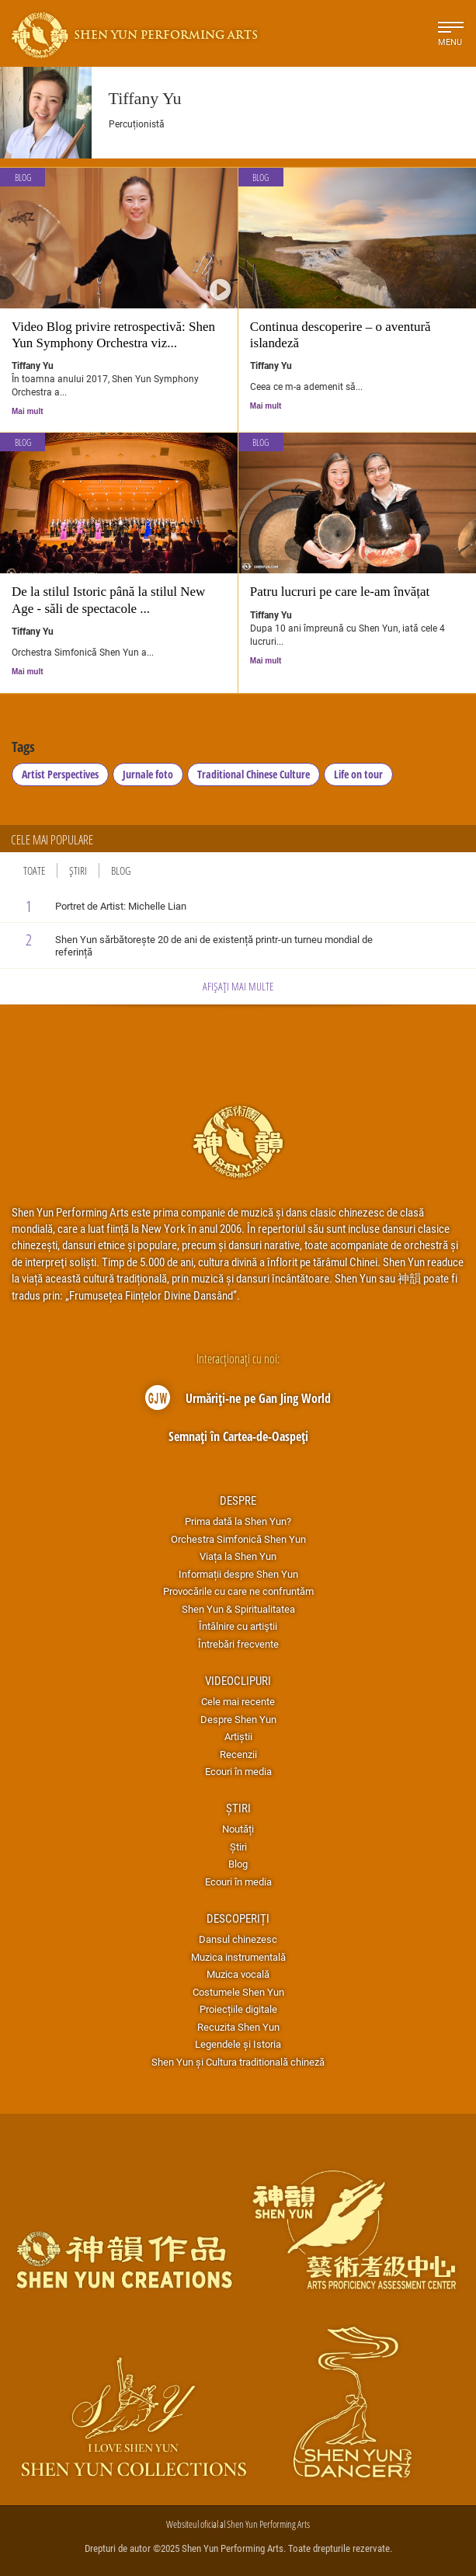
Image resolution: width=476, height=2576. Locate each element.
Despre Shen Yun (238, 1719)
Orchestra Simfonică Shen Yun (238, 1539)
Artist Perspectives (60, 774)
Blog (23, 177)
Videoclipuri (238, 1680)
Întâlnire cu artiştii (237, 1626)
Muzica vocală (238, 1974)
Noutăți (238, 1829)
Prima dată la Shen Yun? (238, 1521)
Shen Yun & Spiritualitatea (238, 1609)
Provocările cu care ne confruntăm (238, 1591)
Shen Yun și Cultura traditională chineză (238, 2062)
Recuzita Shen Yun (238, 2027)
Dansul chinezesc (238, 1939)
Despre (238, 1500)
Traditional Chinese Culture (253, 774)
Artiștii (238, 1736)
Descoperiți (238, 1918)
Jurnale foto (148, 774)
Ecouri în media (238, 1771)
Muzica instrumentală (238, 1957)
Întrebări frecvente (238, 1644)
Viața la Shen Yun (238, 1556)
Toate (34, 870)
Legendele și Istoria (238, 2044)
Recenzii (238, 1754)
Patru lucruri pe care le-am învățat (339, 591)
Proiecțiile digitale (238, 2009)
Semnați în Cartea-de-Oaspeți (238, 1436)
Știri (78, 870)
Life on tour (358, 774)
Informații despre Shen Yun (238, 1574)
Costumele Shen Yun (238, 1992)
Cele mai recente (238, 1701)
